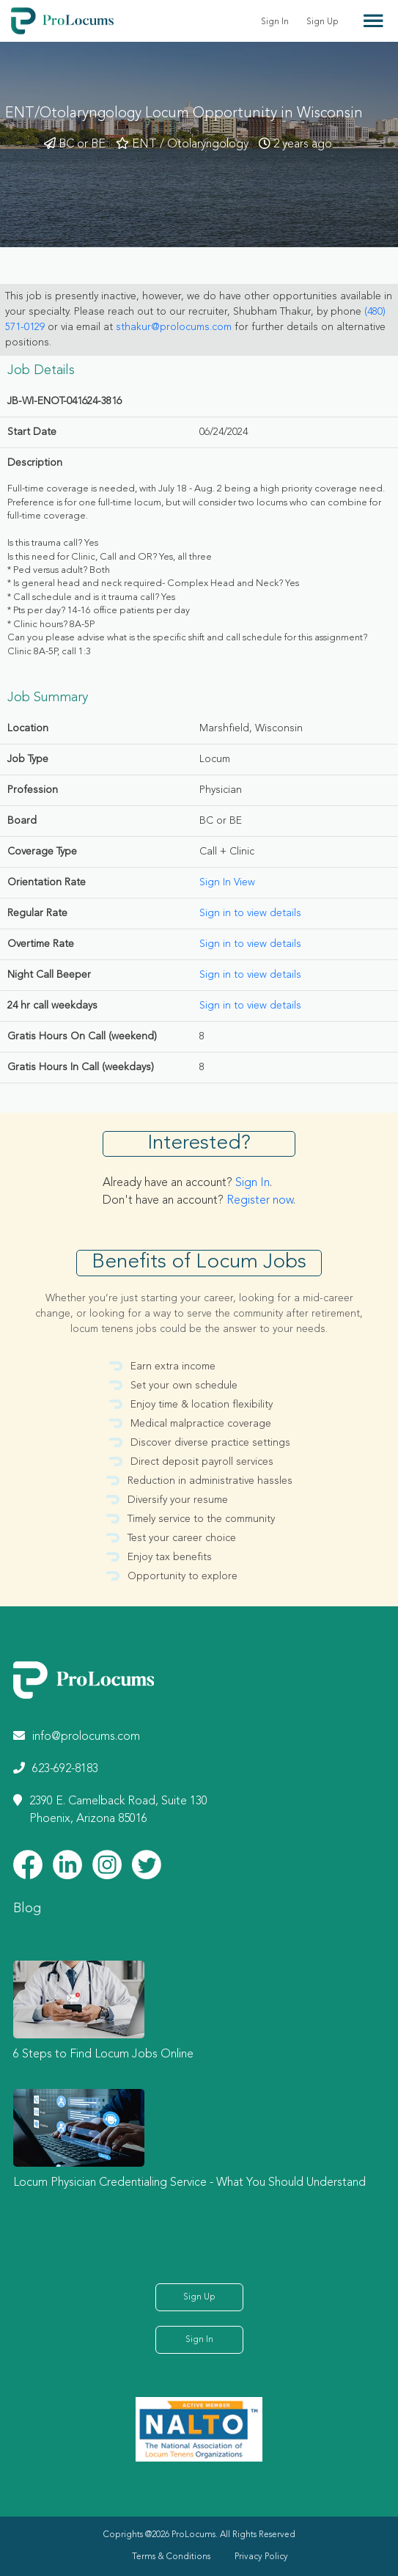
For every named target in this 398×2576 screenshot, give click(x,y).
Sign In (275, 22)
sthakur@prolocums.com (174, 327)
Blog (27, 1908)
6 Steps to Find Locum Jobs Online (103, 2054)
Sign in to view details (250, 913)
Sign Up (322, 22)
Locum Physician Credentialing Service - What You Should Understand (189, 2183)
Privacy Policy (261, 2557)
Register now (259, 1201)
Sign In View (227, 882)
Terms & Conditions (171, 2557)
